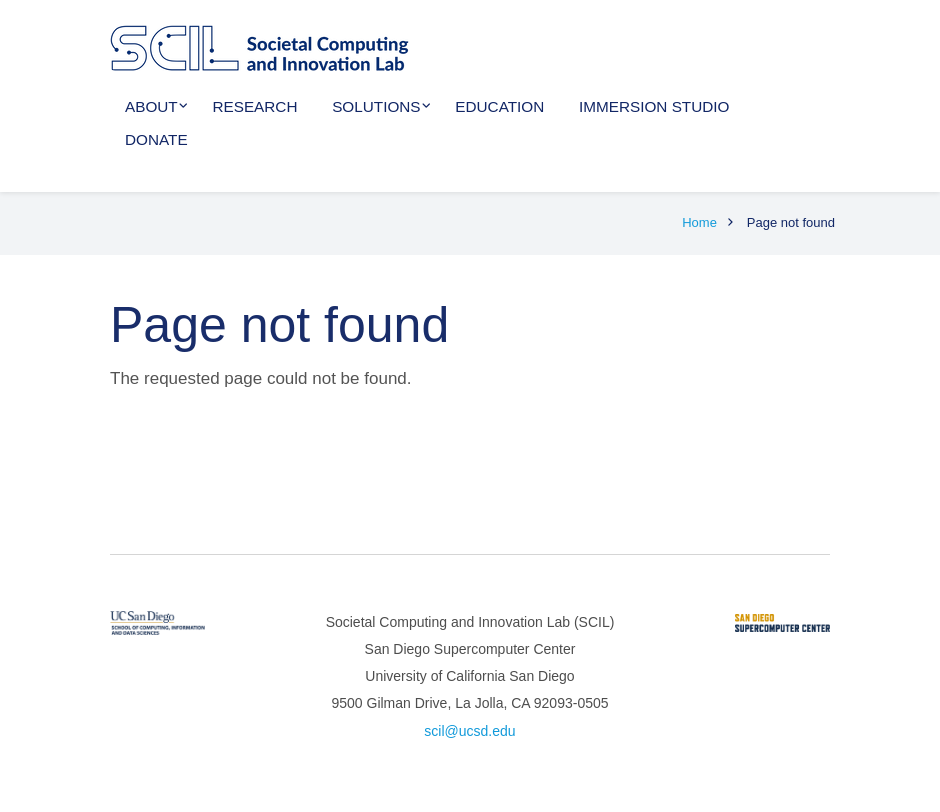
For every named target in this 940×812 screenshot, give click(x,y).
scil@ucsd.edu (469, 731)
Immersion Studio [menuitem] (654, 106)
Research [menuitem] (254, 106)
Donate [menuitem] (156, 139)
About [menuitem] (151, 106)
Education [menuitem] (499, 106)
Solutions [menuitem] (376, 106)
